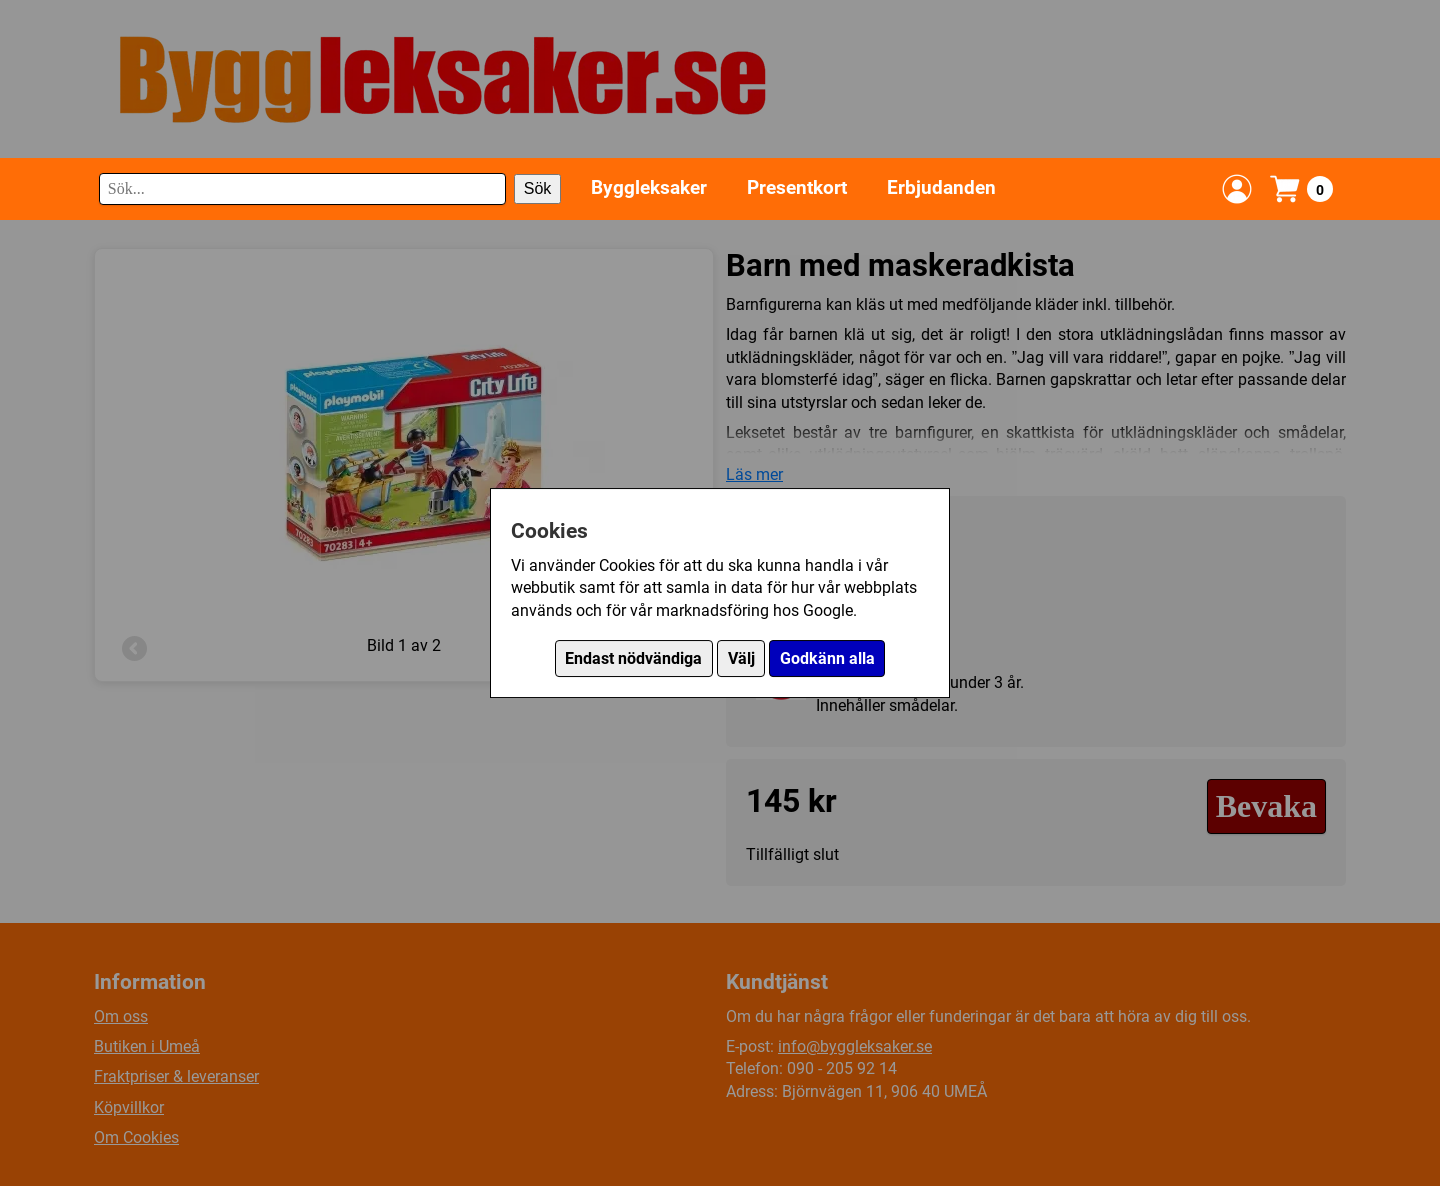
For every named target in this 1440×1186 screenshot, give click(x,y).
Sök (538, 188)
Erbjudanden (941, 187)
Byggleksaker (649, 187)
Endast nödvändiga (633, 658)
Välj (741, 658)
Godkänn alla (827, 658)
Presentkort (797, 187)
